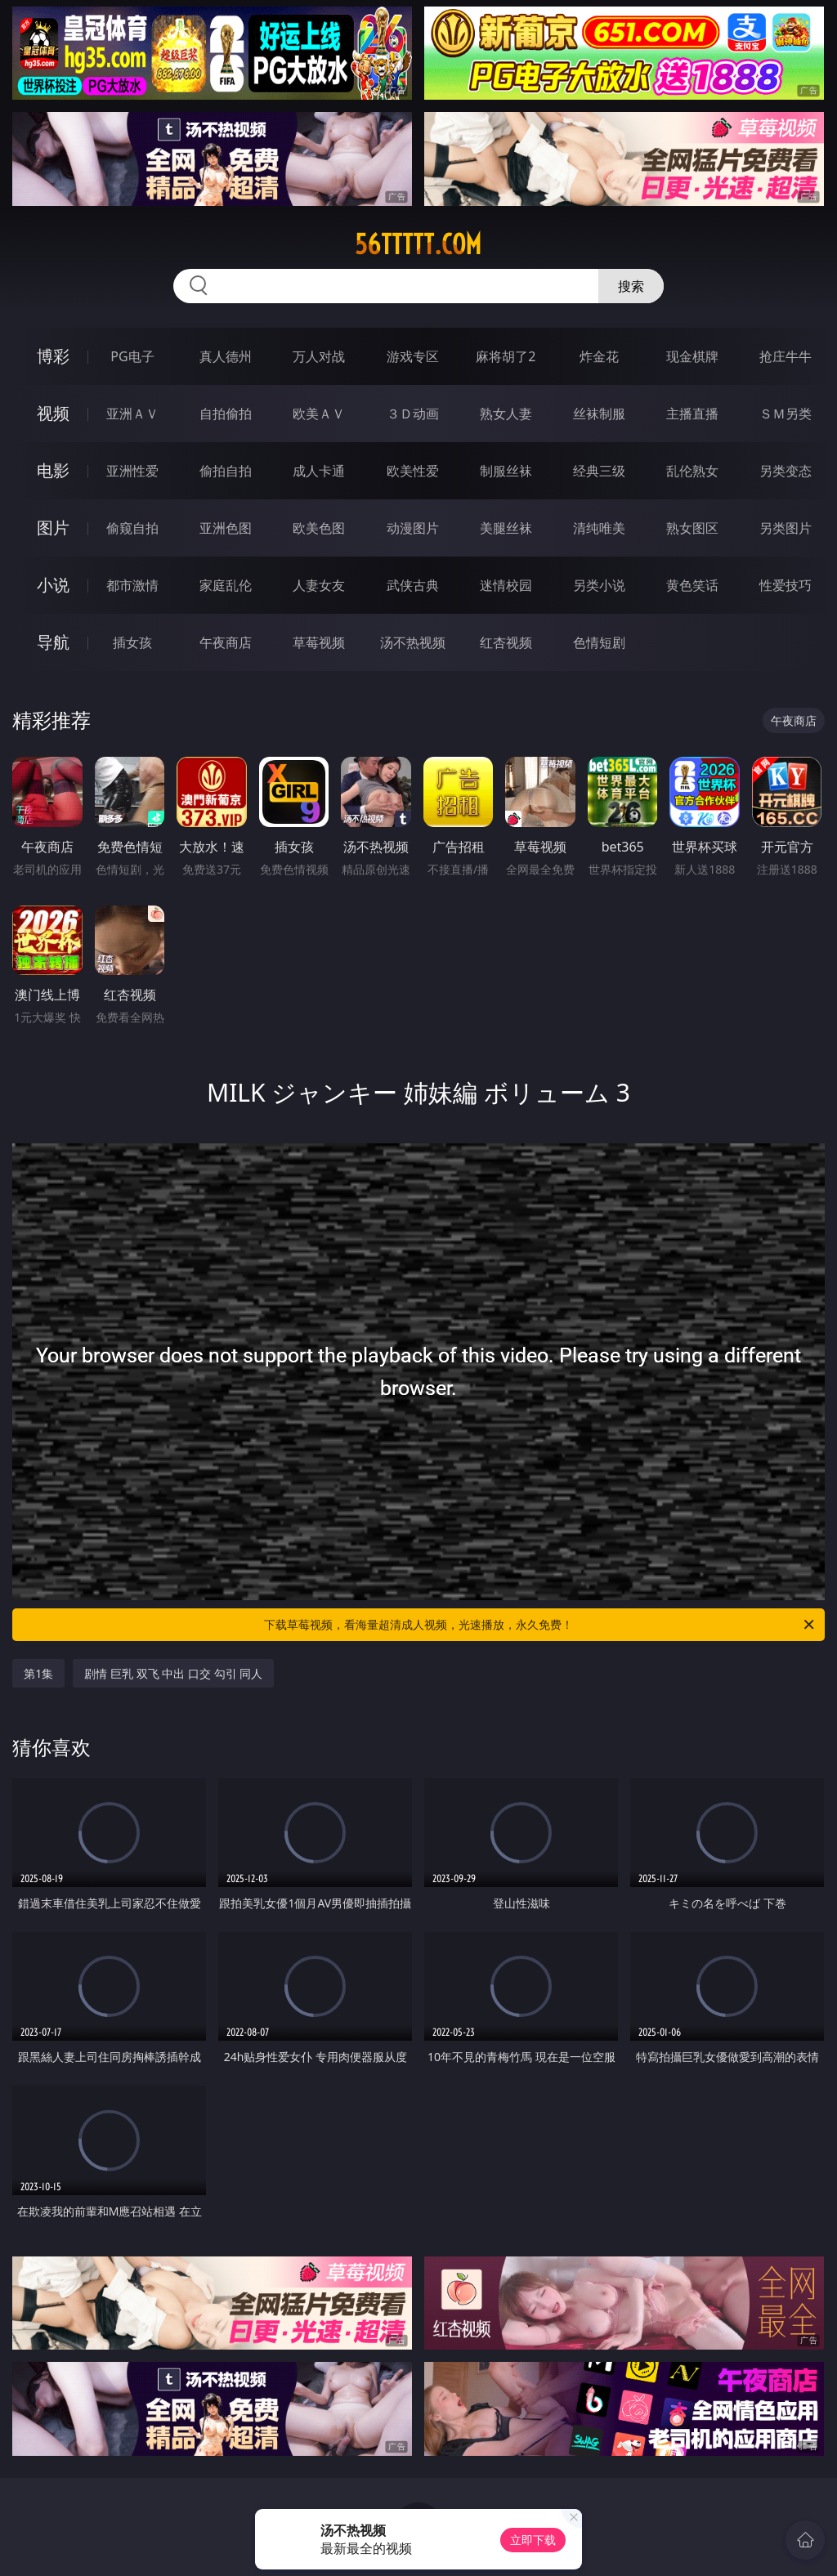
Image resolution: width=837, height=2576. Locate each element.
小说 (53, 585)
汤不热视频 (412, 642)
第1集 (38, 1673)
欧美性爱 (413, 471)
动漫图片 (413, 528)
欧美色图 (319, 528)
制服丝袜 (506, 471)
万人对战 (319, 356)
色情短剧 (599, 642)
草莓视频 (319, 642)
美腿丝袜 (506, 528)
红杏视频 (506, 642)
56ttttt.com (418, 244)
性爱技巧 (785, 585)
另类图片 (785, 528)
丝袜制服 (599, 414)
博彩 (53, 356)
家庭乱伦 (225, 585)
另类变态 (785, 471)
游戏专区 (413, 356)
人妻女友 (319, 585)
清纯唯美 (599, 528)
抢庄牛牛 (785, 356)
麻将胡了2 (505, 356)
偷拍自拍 (225, 471)
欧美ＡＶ (319, 414)
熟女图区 (692, 528)
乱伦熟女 (692, 471)
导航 (53, 642)
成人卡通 (319, 471)
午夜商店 (225, 642)
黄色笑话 (692, 585)
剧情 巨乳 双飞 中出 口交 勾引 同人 (173, 1673)
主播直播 (692, 414)
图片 (53, 528)
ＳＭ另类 (785, 414)
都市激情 (132, 585)
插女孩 (132, 642)
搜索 (631, 286)
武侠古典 (413, 585)
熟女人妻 (506, 414)
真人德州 (225, 356)
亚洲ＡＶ (132, 414)
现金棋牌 (692, 356)
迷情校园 (506, 585)
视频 (53, 413)
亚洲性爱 (132, 471)
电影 (53, 470)
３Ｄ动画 (413, 414)
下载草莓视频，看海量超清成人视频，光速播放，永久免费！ (540, 1625)
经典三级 (599, 471)
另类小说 (599, 585)
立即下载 (533, 2539)
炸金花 (599, 356)
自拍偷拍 (225, 414)
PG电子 (132, 356)
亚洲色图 (225, 528)
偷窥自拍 (132, 528)
